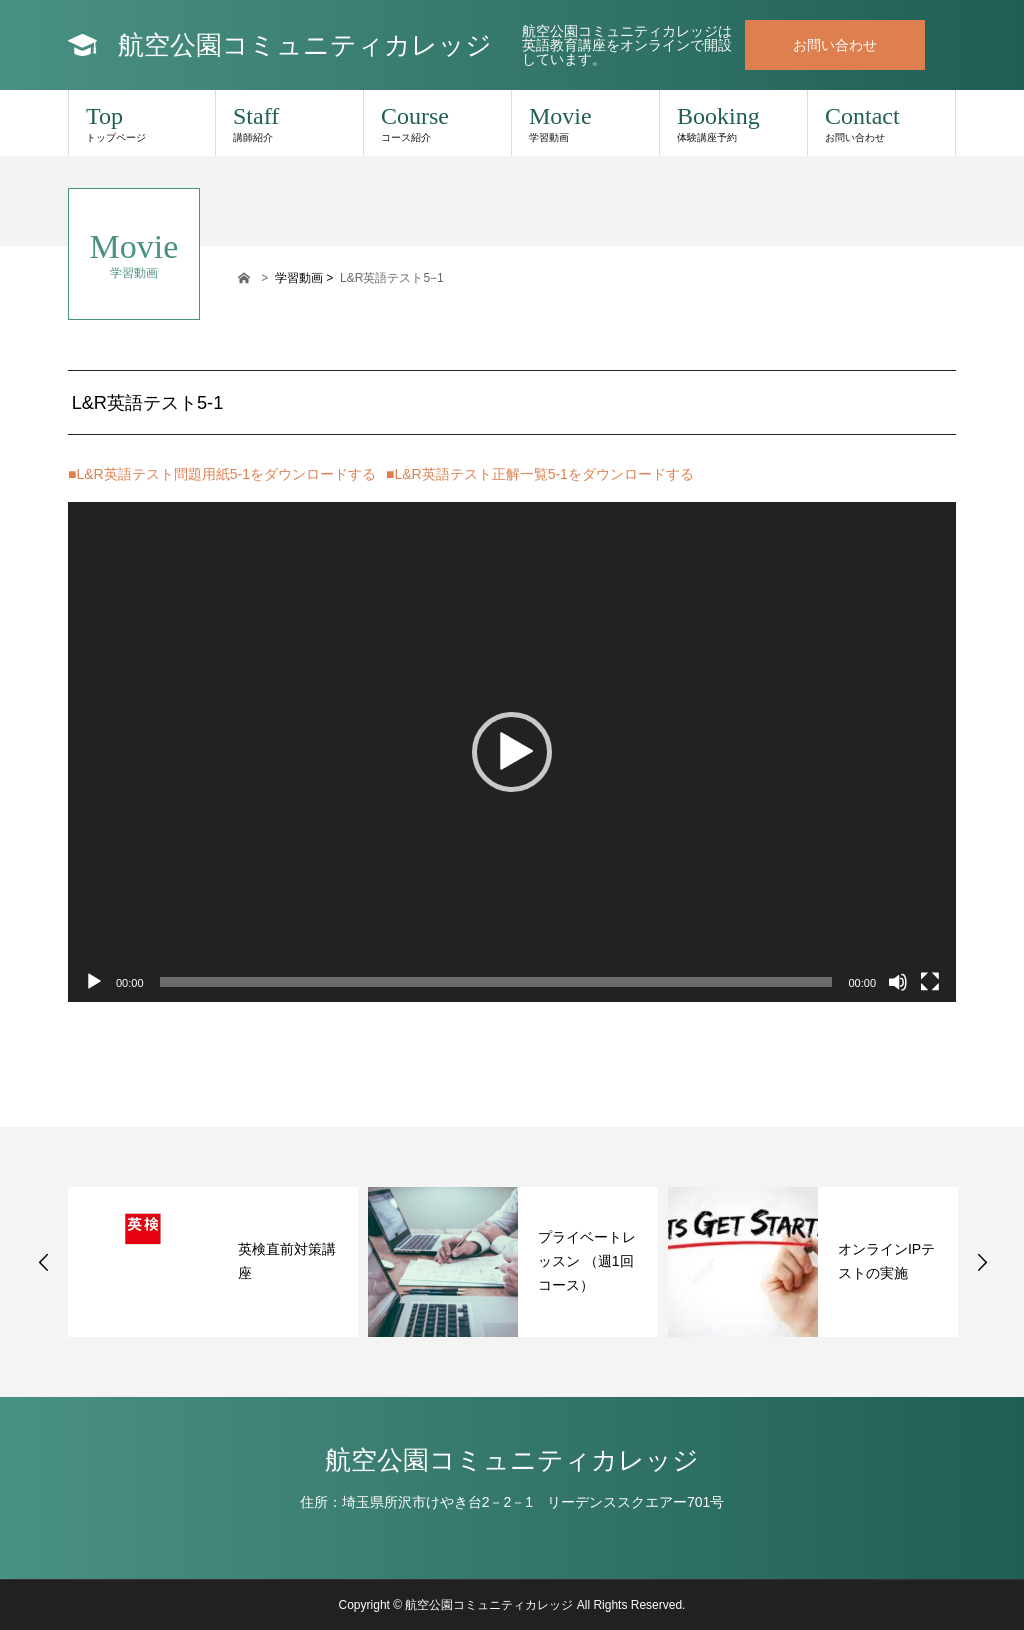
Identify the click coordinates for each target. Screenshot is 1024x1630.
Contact (881, 123)
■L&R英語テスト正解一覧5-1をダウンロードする (540, 474)
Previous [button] (44, 1262)
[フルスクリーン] (930, 982)
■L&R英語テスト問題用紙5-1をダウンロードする (222, 474)
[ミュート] (898, 982)
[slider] (496, 982)
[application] (512, 752)
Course (437, 123)
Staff (289, 123)
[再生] (94, 982)
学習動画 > (306, 278)
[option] (213, 1262)
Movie (585, 123)
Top (142, 123)
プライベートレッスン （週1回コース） (587, 1261)
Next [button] (982, 1262)
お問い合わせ (835, 45)
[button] (512, 752)
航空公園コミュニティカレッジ (305, 45)
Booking (733, 123)
